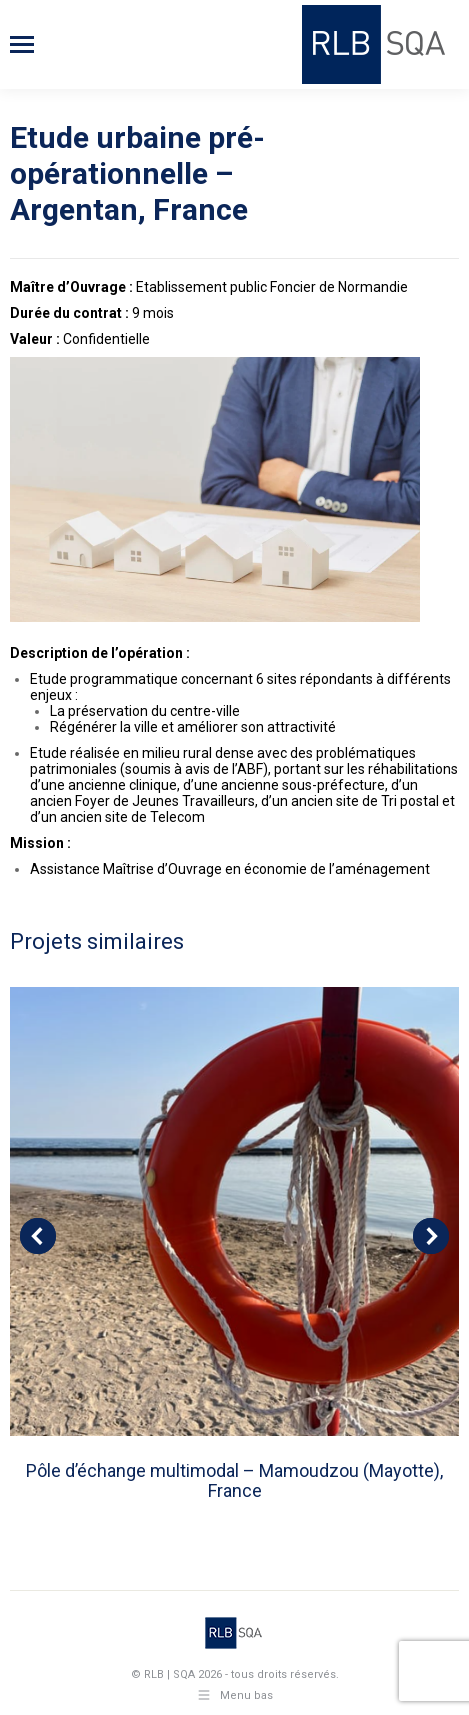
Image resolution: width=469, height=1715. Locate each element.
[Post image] (234, 1211)
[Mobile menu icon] (22, 44)
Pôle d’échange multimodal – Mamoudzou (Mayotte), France (234, 1480)
